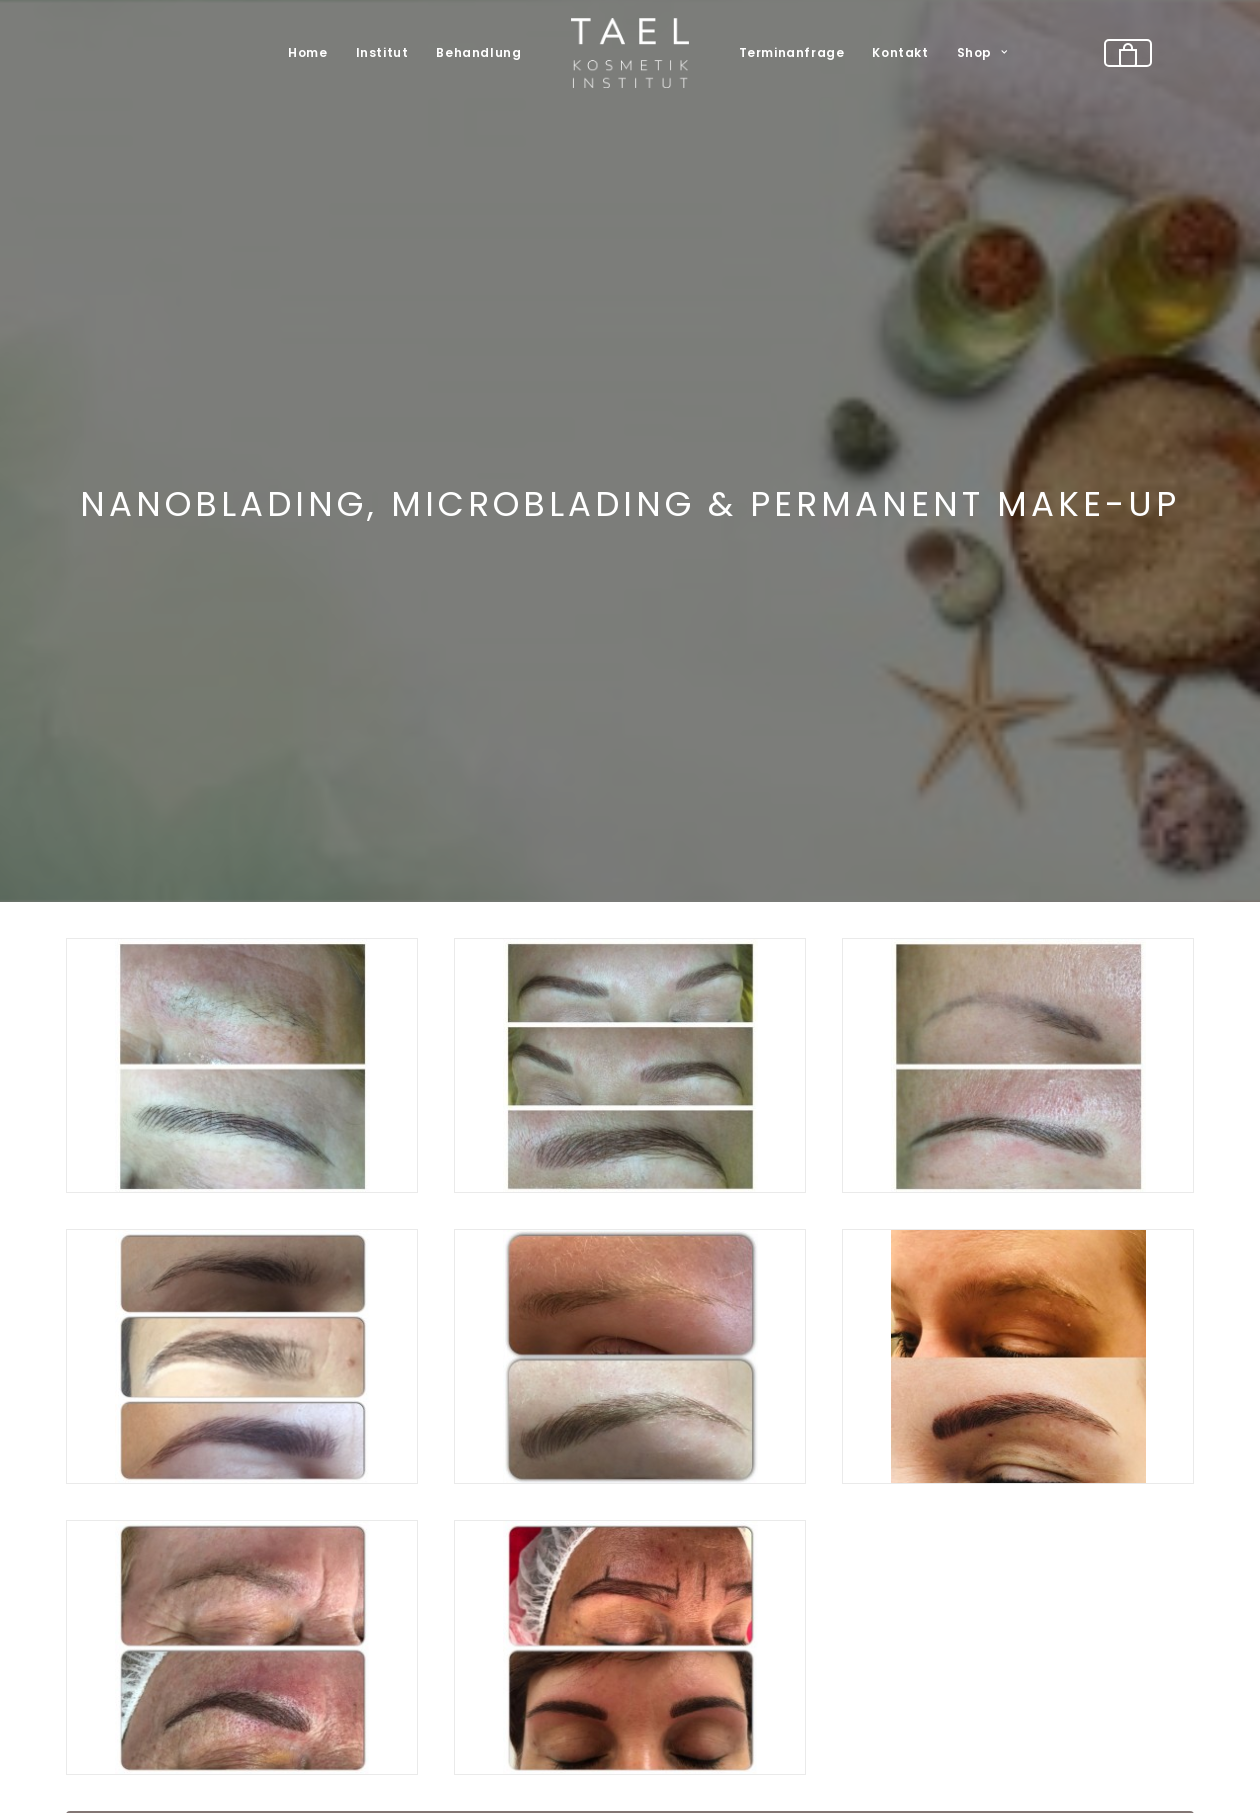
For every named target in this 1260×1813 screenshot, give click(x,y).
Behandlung (478, 52)
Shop (982, 52)
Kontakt (900, 52)
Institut (382, 52)
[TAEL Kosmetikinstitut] (629, 53)
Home (307, 52)
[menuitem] (307, 53)
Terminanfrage (792, 52)
